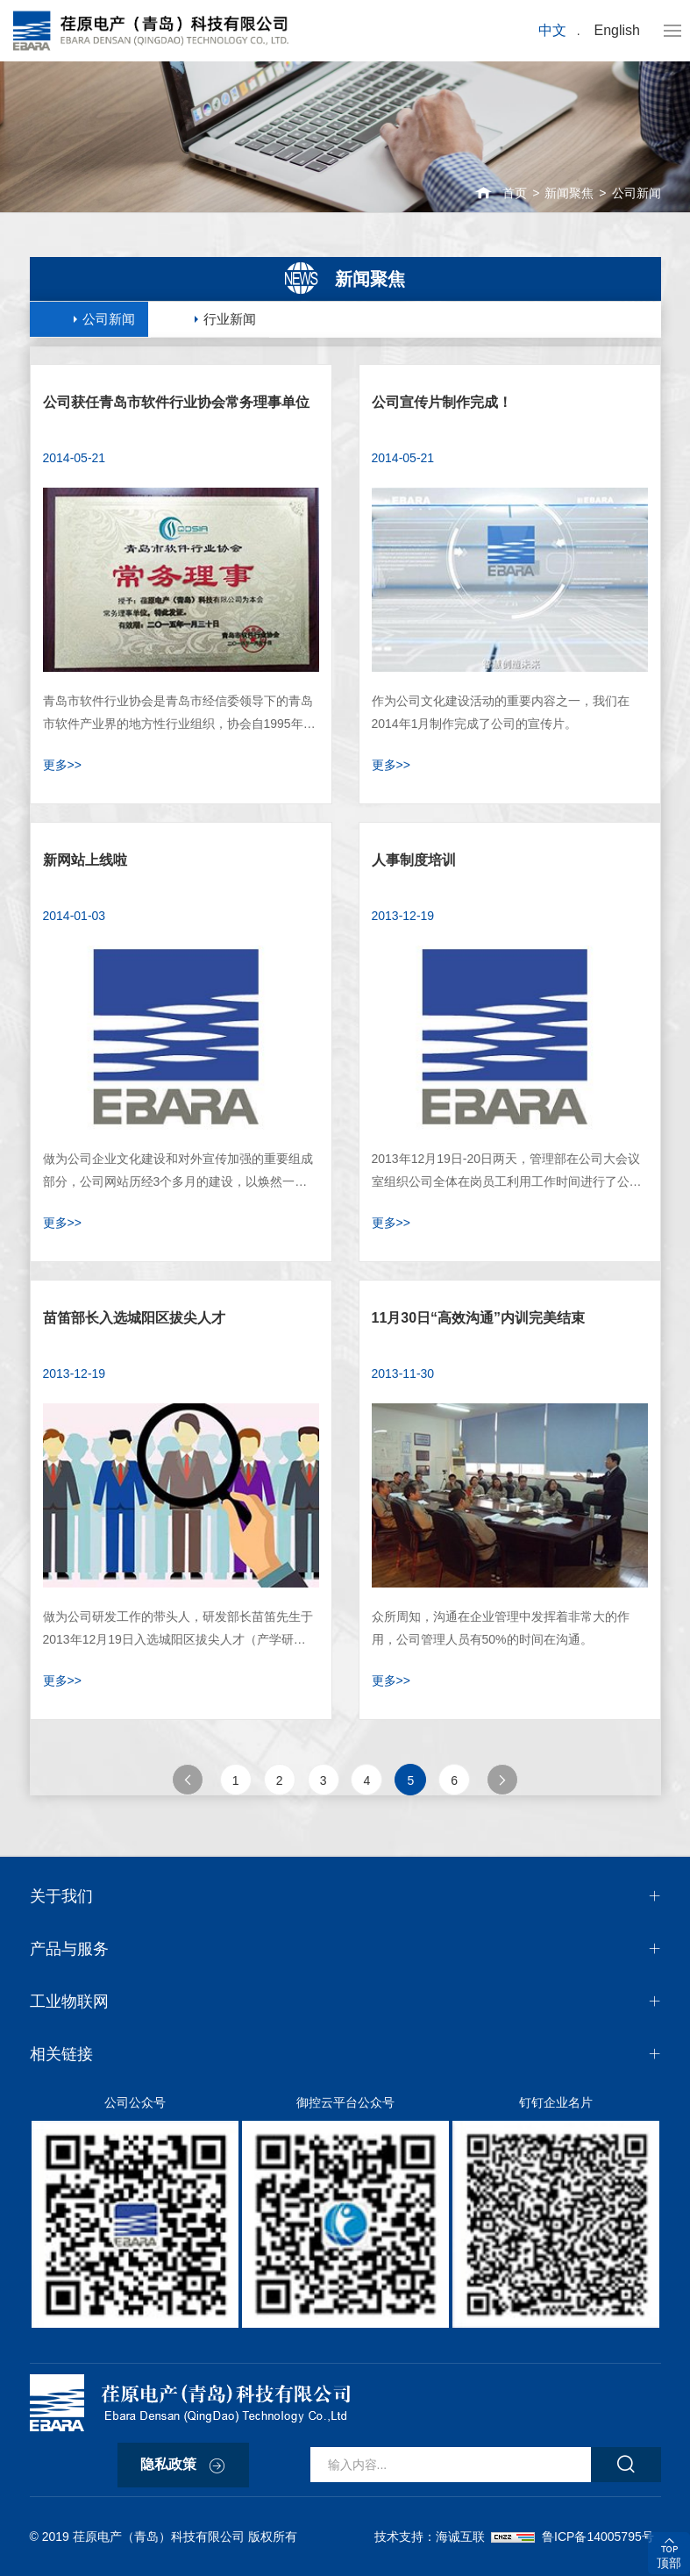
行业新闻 (229, 318)
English (617, 30)
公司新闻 (636, 193)
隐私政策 (168, 2464)
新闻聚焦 (569, 193)
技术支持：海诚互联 (433, 2537)
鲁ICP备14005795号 (597, 2537)
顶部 (669, 2563)
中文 (552, 30)
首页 (514, 193)
